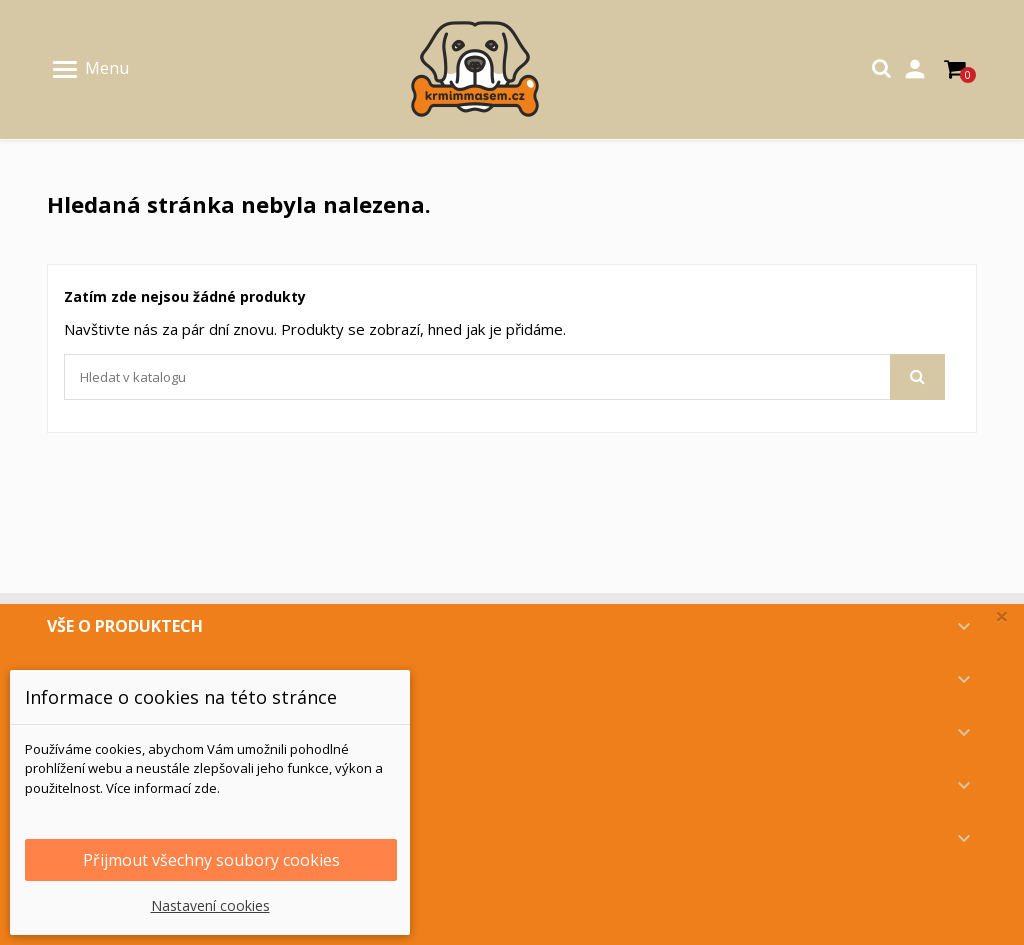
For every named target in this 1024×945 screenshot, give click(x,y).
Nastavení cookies (210, 905)
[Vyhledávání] (504, 377)
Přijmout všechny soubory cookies (211, 860)
